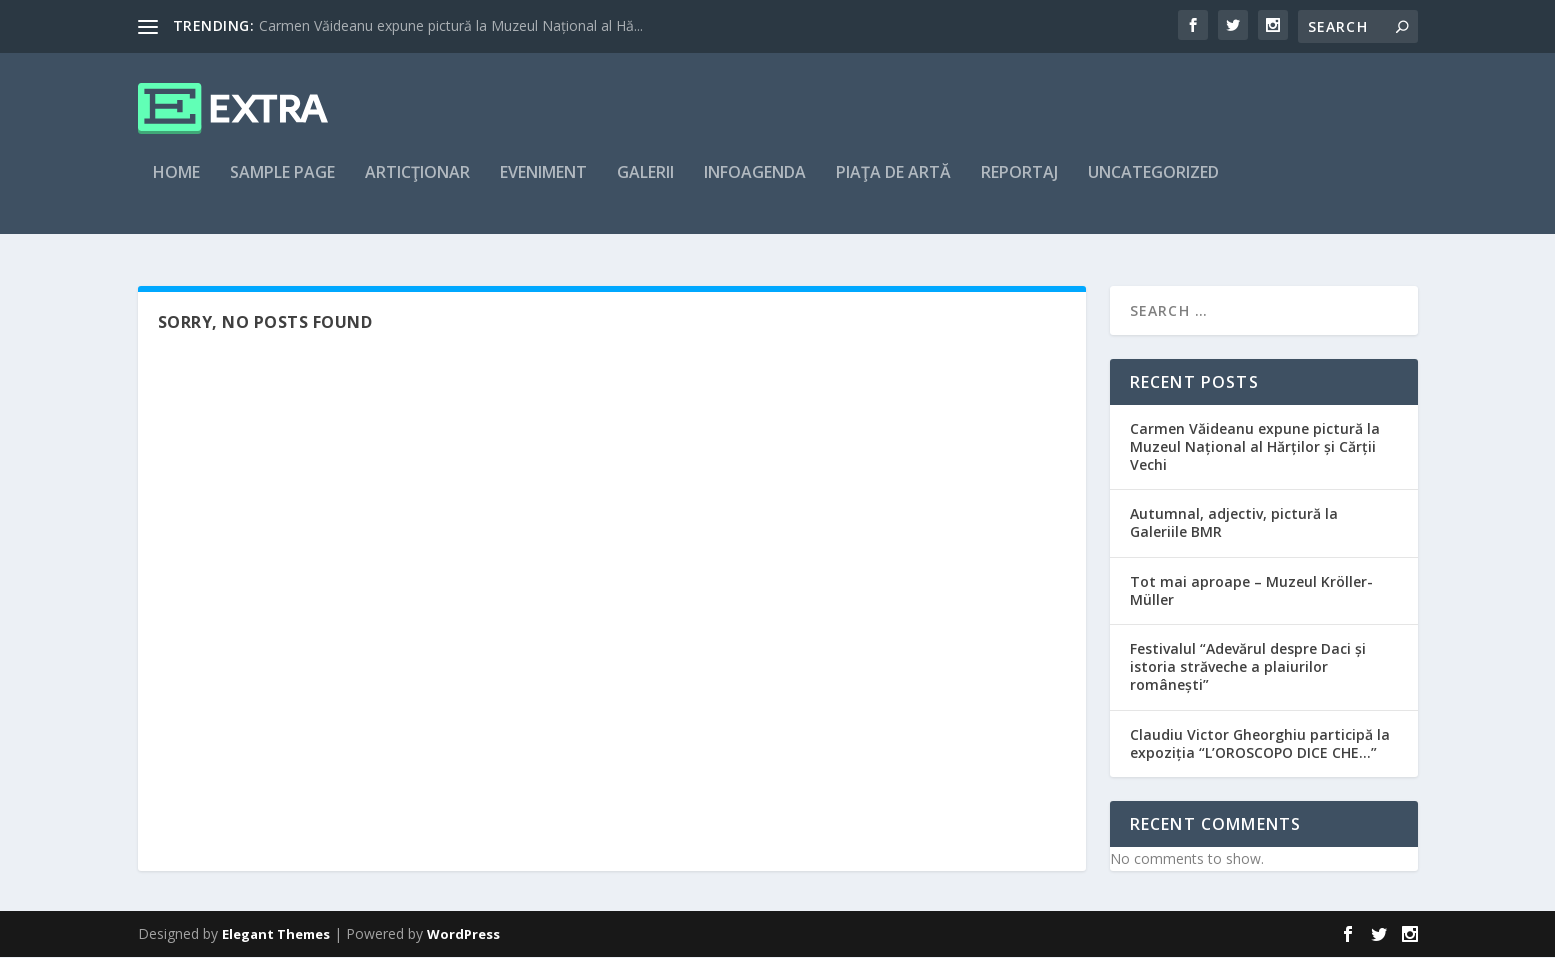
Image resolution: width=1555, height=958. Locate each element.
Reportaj (1019, 186)
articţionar (417, 186)
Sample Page (282, 186)
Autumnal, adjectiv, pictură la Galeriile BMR (1234, 524)
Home (176, 186)
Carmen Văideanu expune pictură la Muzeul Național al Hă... (451, 25)
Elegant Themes (276, 935)
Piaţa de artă (893, 186)
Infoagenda (755, 186)
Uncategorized (1153, 186)
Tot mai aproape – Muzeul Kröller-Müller (1251, 591)
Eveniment (543, 186)
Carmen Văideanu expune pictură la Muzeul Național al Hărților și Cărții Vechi (1255, 447)
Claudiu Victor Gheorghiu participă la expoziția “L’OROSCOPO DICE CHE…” (1260, 744)
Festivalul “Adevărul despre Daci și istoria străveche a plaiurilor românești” (1248, 667)
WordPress (463, 935)
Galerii (645, 186)
